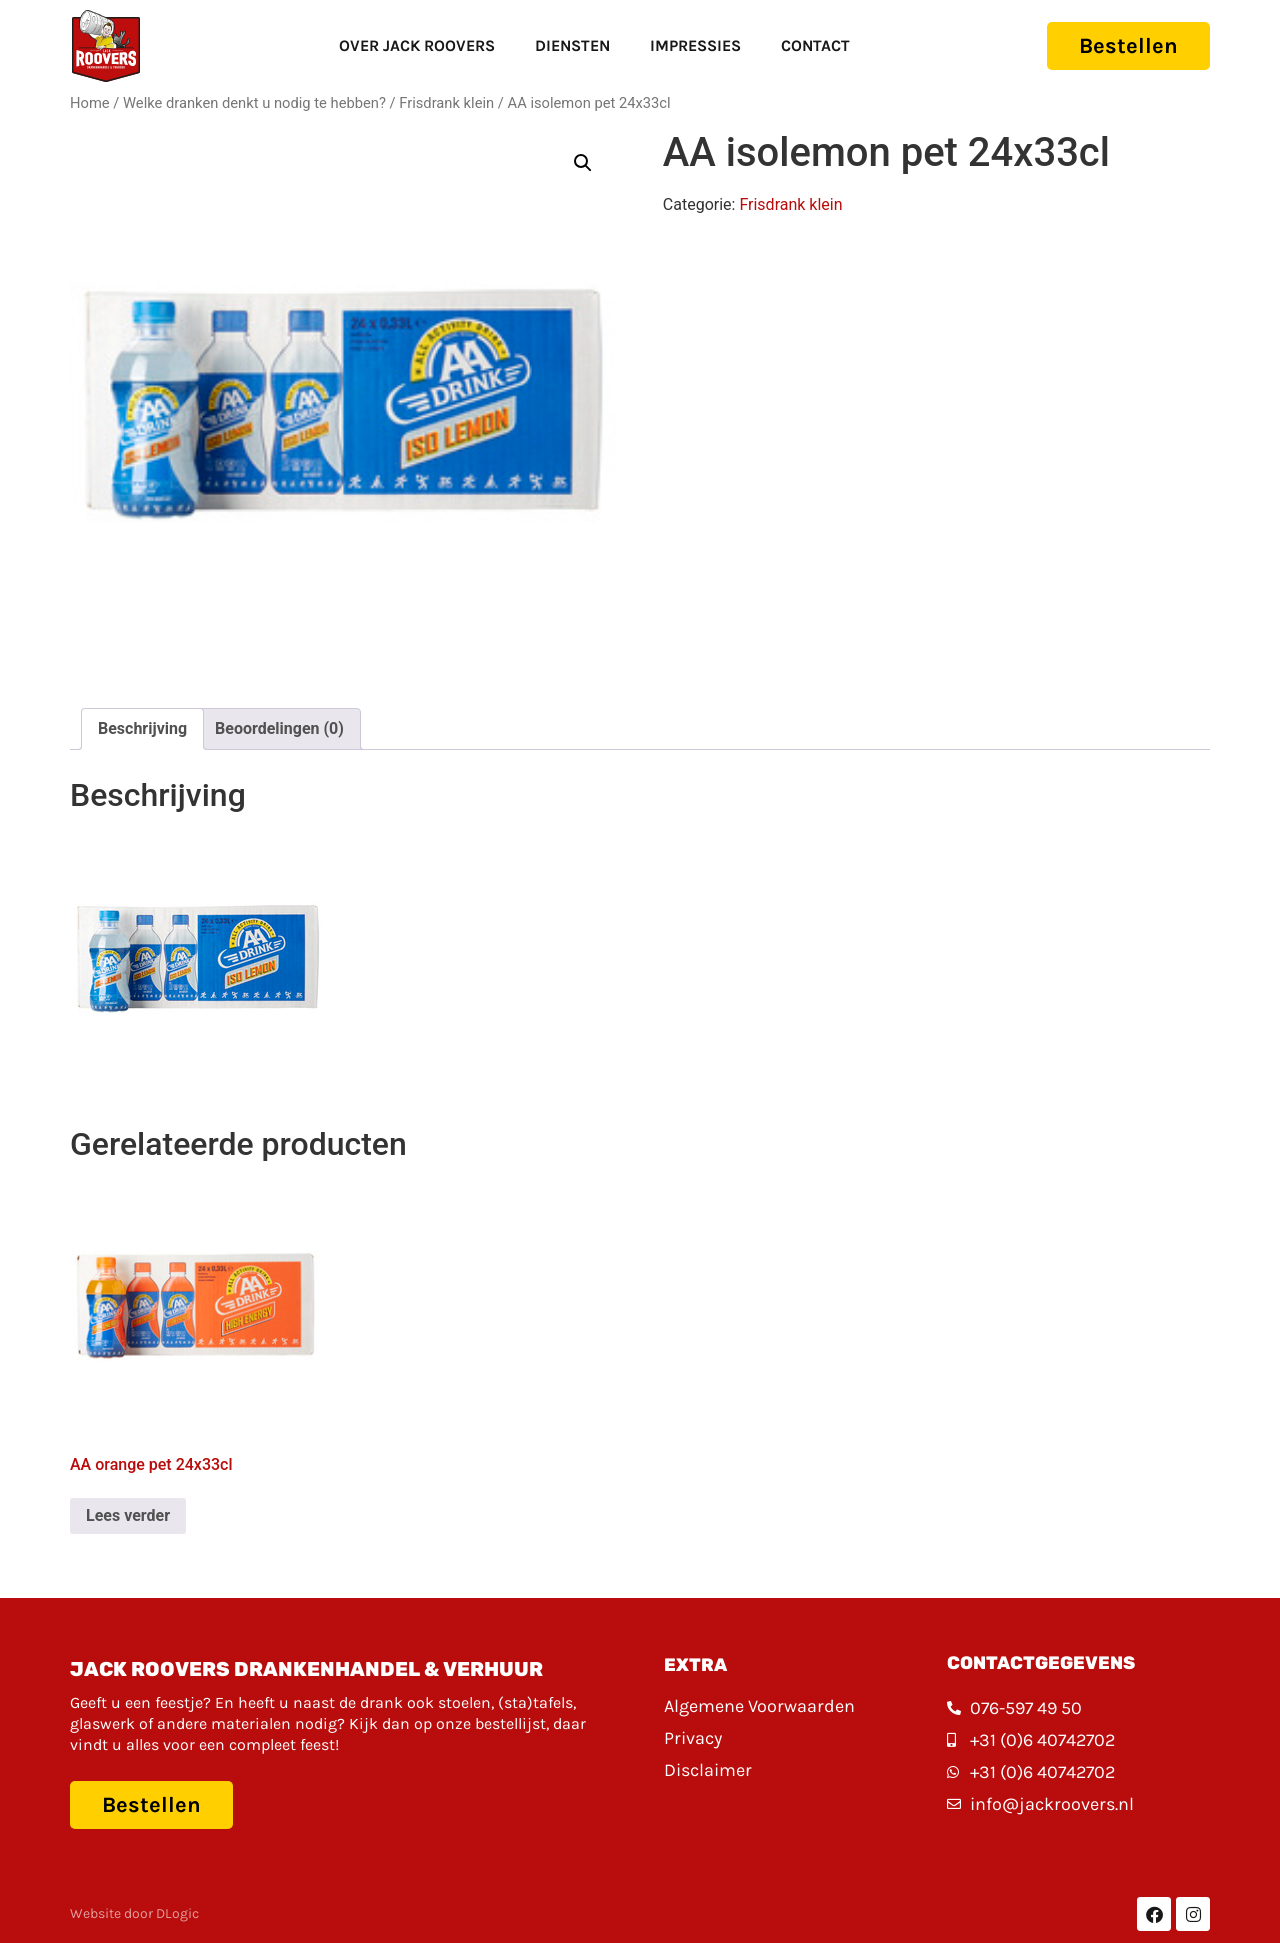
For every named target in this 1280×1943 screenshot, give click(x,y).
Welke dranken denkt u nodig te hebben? (254, 103)
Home (90, 103)
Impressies (695, 45)
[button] (583, 163)
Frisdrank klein (446, 103)
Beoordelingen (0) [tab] (279, 728)
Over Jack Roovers (417, 45)
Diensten (572, 45)
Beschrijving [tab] (142, 728)
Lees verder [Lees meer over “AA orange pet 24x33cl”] (128, 1515)
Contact (815, 45)
